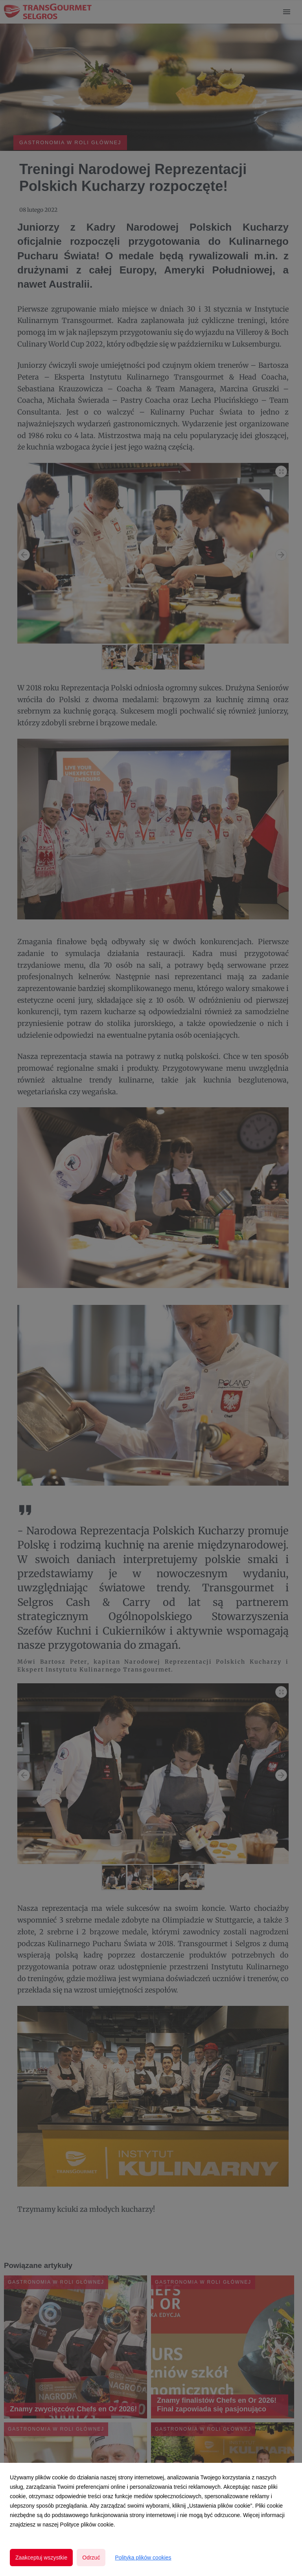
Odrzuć (91, 2557)
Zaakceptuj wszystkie (41, 2557)
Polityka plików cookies (143, 2557)
